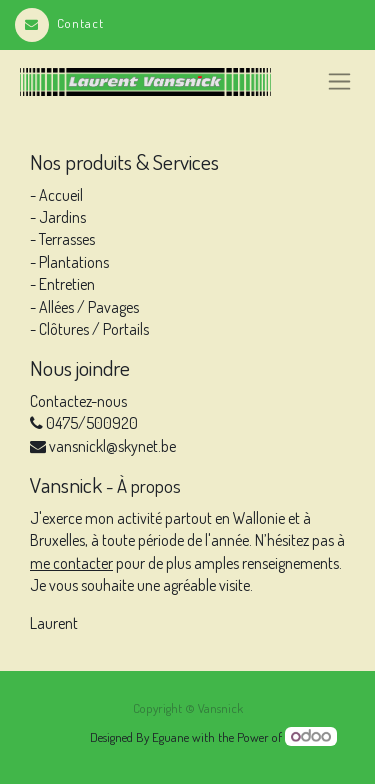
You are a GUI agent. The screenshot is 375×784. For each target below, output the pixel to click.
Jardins (62, 217)
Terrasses (65, 239)
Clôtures (64, 329)
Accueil (61, 195)
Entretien (67, 284)
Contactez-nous (78, 401)
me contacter (71, 563)
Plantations (74, 262)
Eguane (170, 737)
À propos (149, 485)
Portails (126, 329)
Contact (59, 23)
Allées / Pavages (89, 307)
